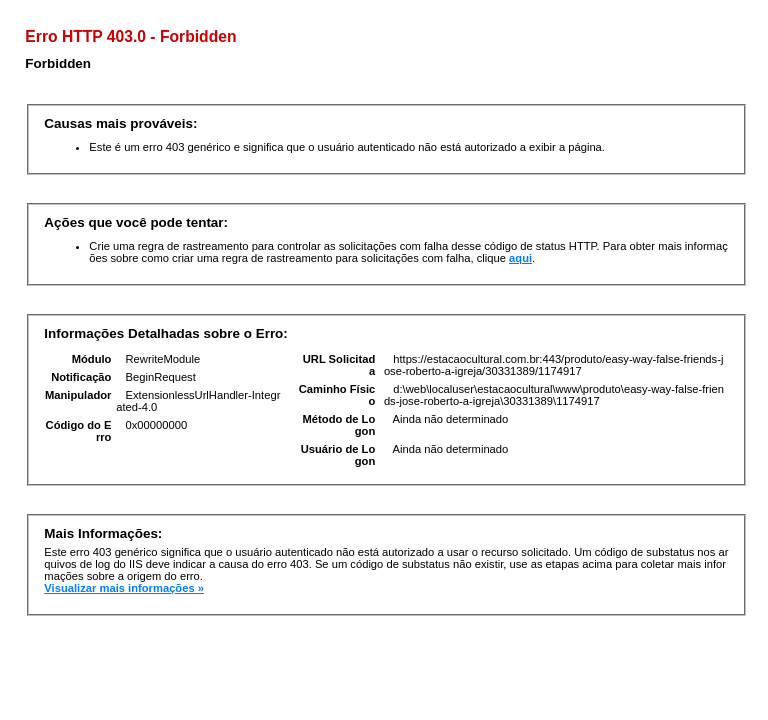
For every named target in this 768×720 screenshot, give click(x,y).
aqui (520, 258)
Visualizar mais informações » (124, 588)
